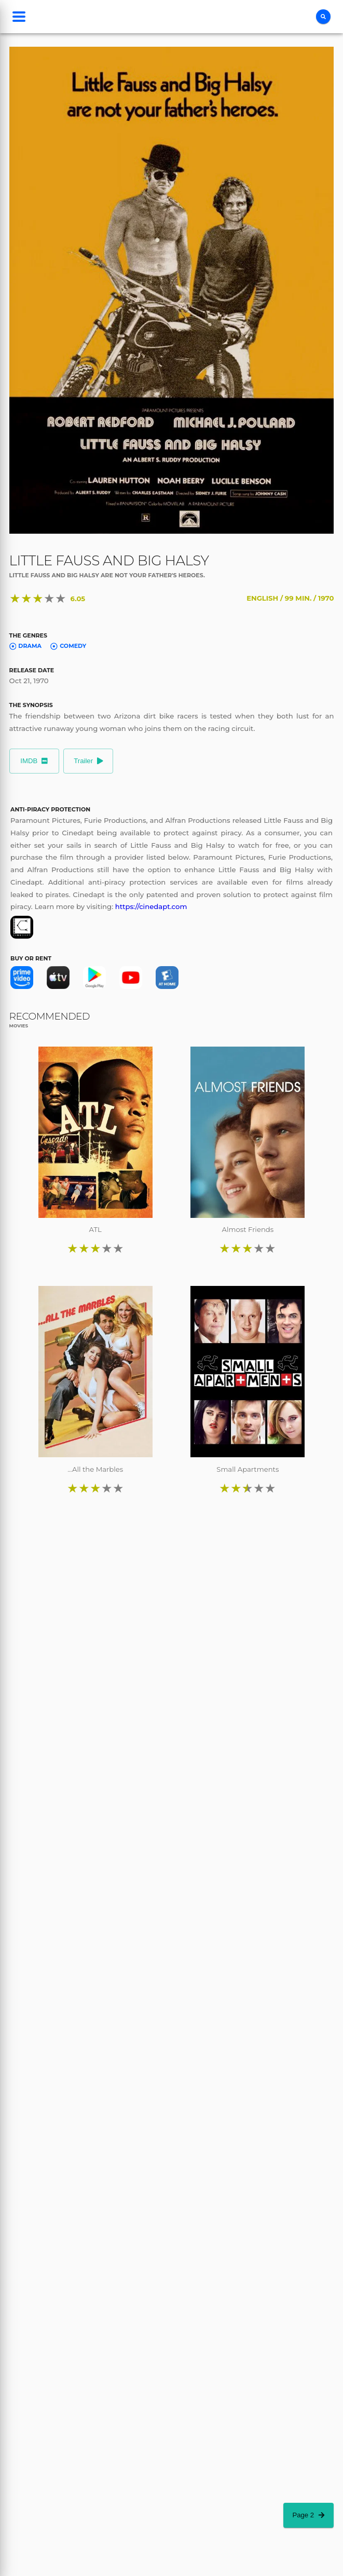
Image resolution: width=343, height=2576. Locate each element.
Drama (25, 645)
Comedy (68, 645)
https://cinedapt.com (151, 906)
